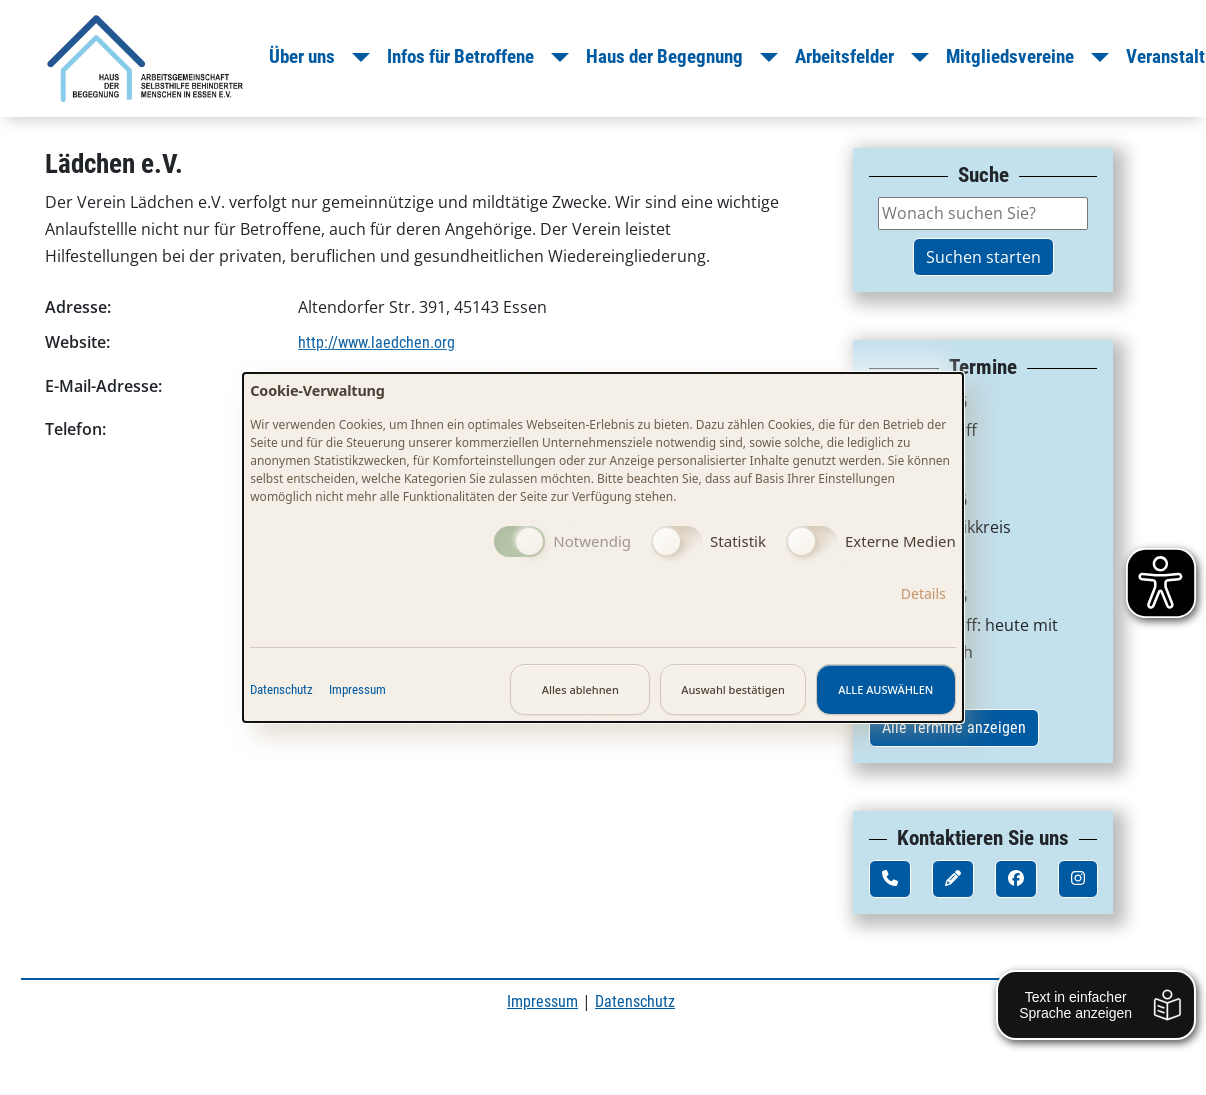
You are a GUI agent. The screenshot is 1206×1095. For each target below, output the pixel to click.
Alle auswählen (885, 689)
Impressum (357, 689)
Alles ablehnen (580, 689)
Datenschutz (281, 689)
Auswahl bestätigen (733, 689)
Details (923, 593)
